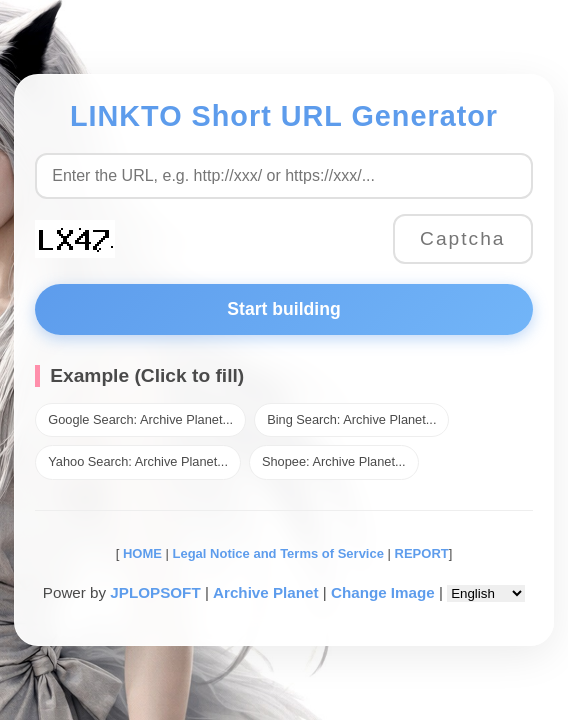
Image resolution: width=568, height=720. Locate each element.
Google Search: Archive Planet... (140, 419)
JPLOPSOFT (155, 592)
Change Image (383, 592)
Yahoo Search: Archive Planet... (138, 461)
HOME (140, 553)
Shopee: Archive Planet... (334, 461)
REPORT (422, 553)
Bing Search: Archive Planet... (351, 419)
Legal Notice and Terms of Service (278, 553)
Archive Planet (266, 592)
